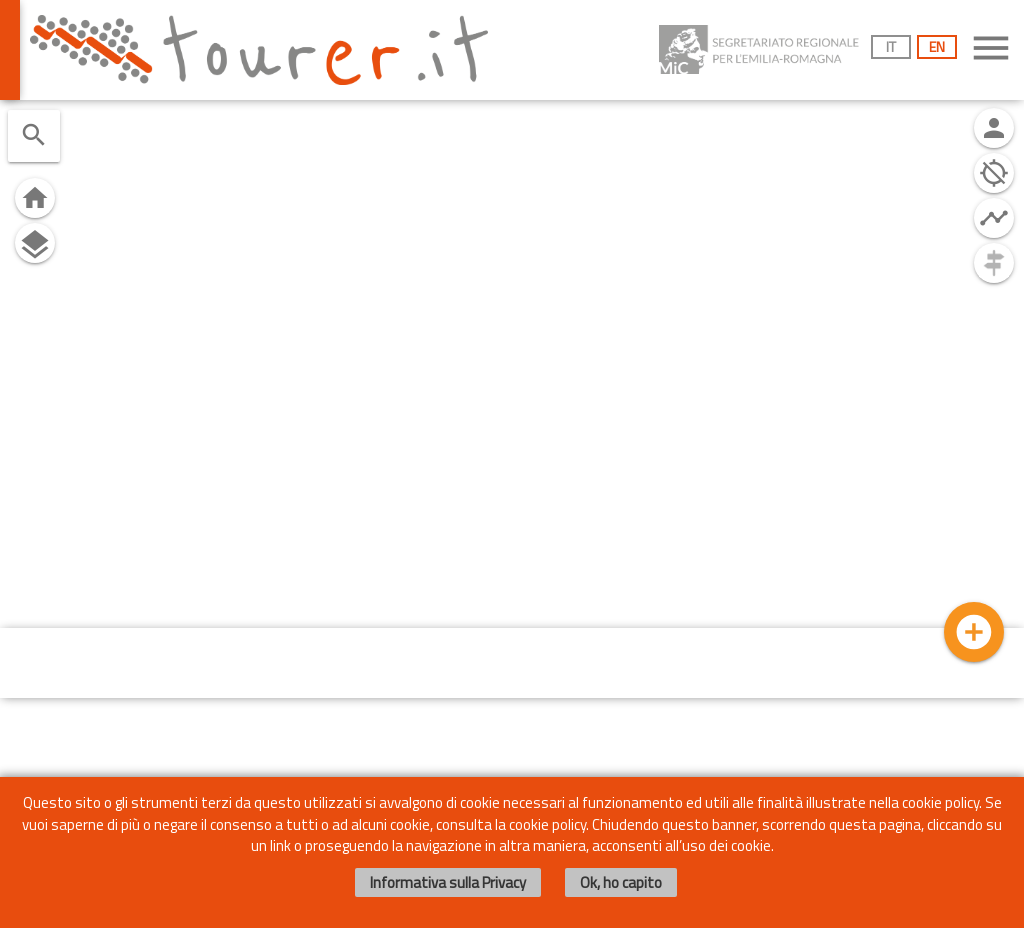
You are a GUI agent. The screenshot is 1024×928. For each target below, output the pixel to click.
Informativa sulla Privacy (448, 882)
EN (937, 46)
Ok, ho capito (621, 882)
